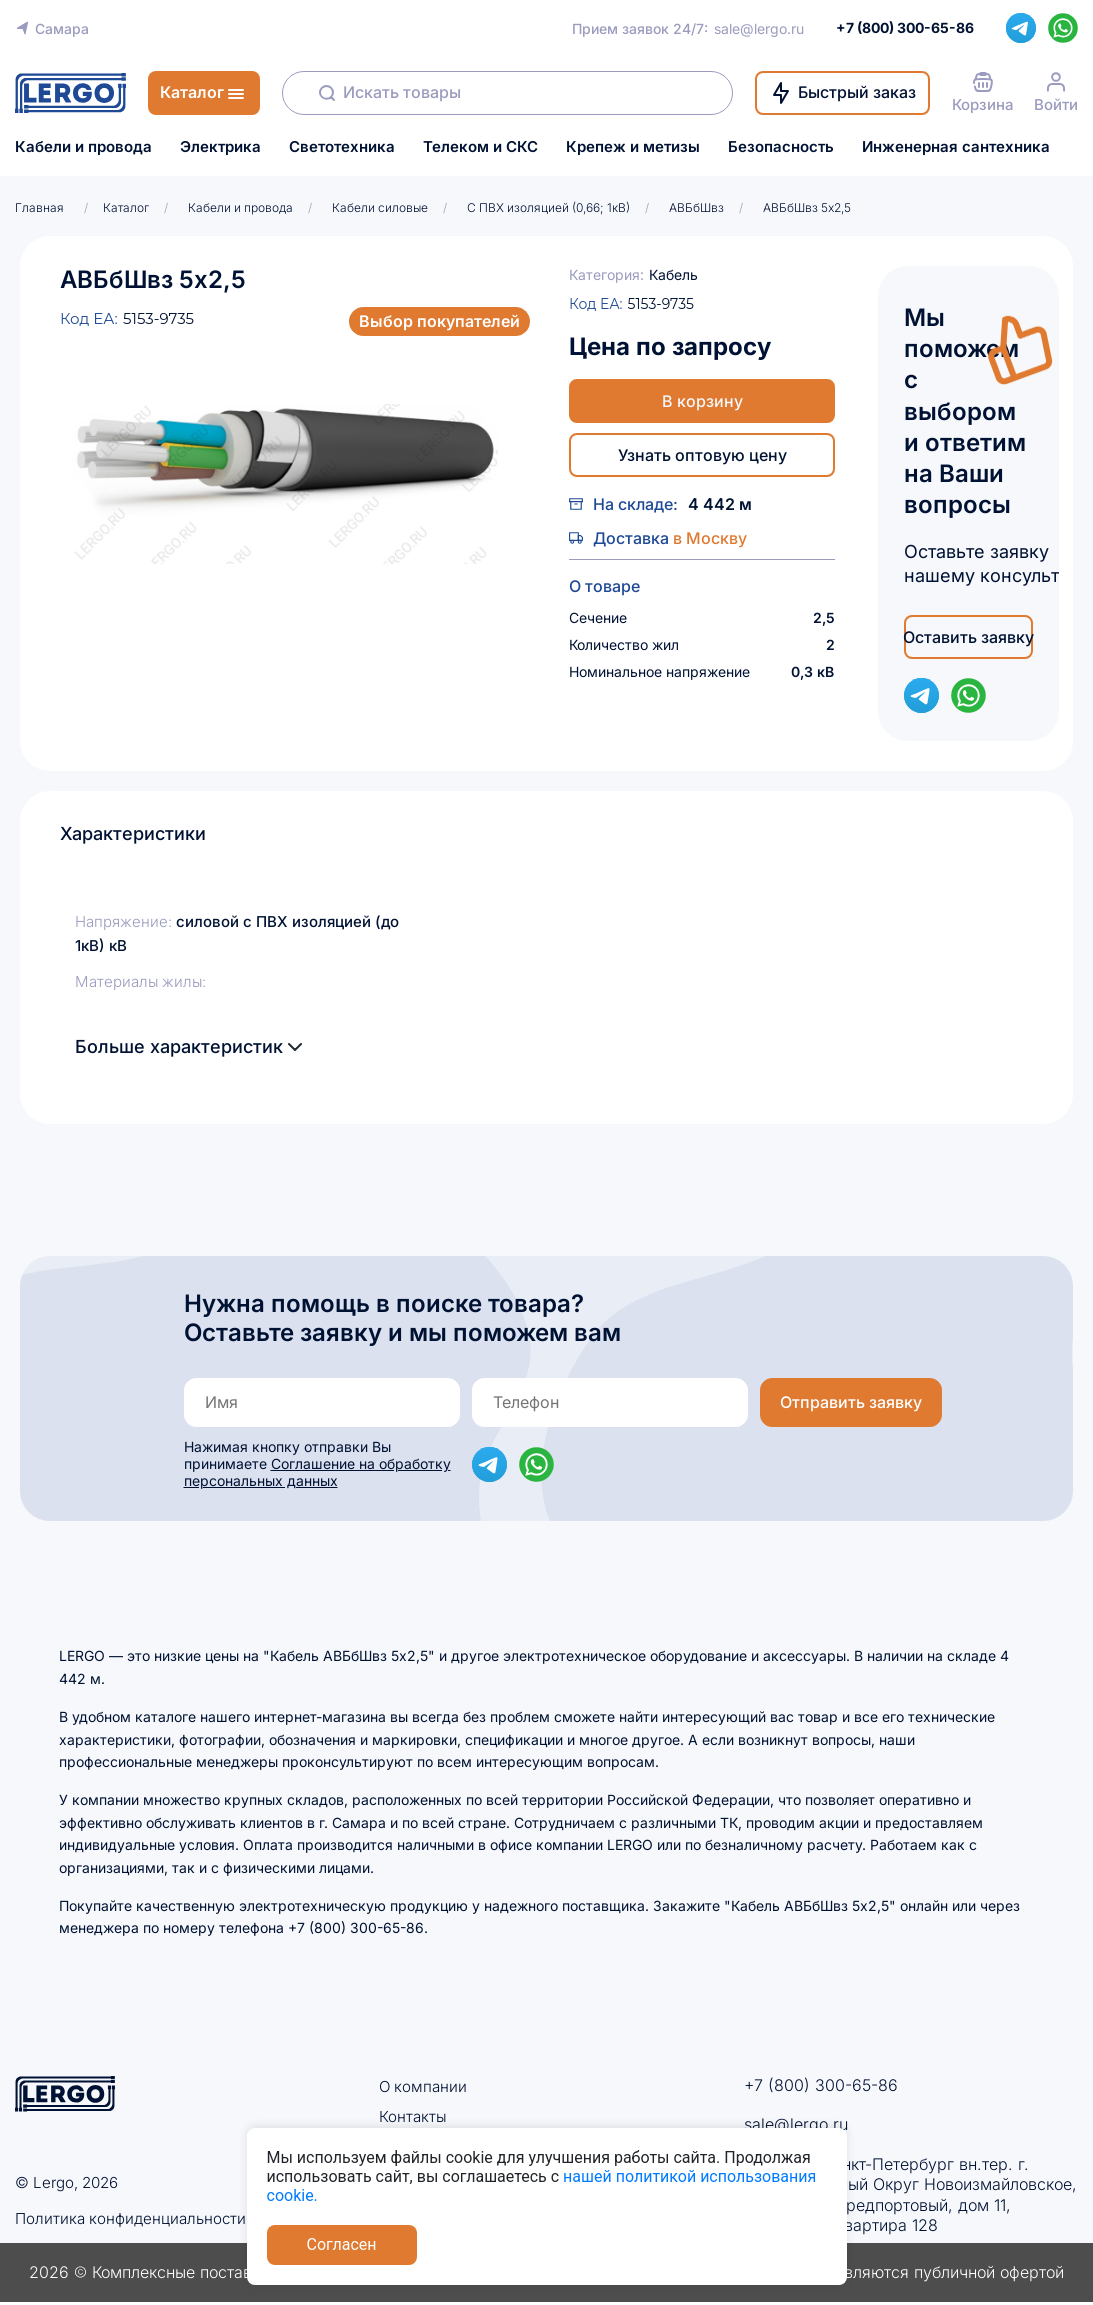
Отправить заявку (851, 1402)
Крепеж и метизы (633, 147)
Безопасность (781, 147)
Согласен (342, 2244)
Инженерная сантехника (956, 147)
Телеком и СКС (480, 147)
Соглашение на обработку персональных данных (317, 1472)
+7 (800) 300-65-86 (821, 2085)
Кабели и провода (83, 147)
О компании (424, 2086)
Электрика (220, 147)
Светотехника (342, 147)
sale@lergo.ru (759, 28)
